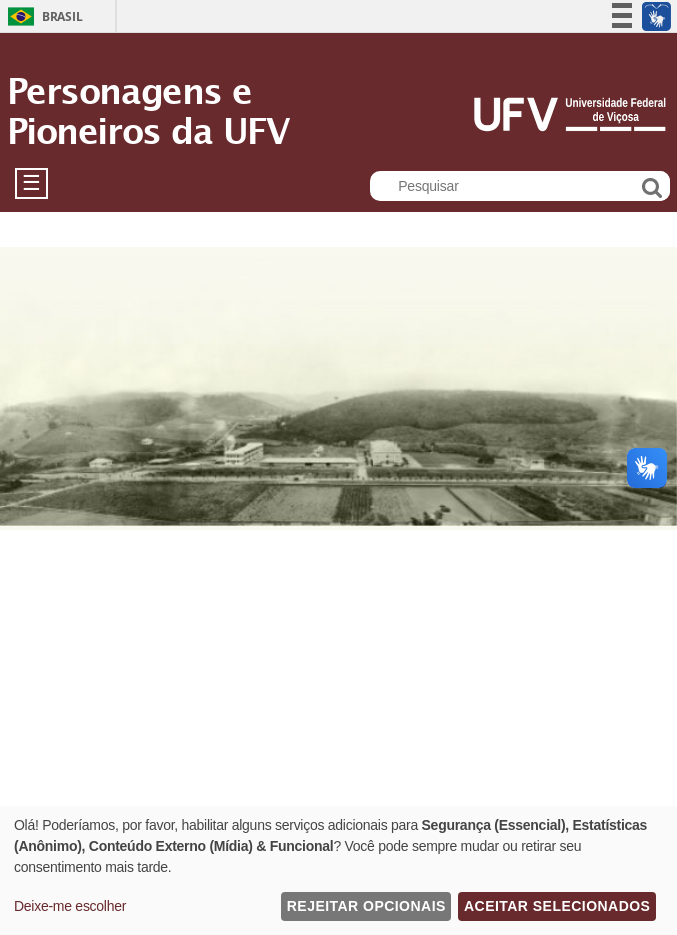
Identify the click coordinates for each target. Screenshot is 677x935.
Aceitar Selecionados (557, 906)
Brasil (62, 16)
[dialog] (338, 870)
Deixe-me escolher (70, 906)
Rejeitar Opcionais (366, 906)
